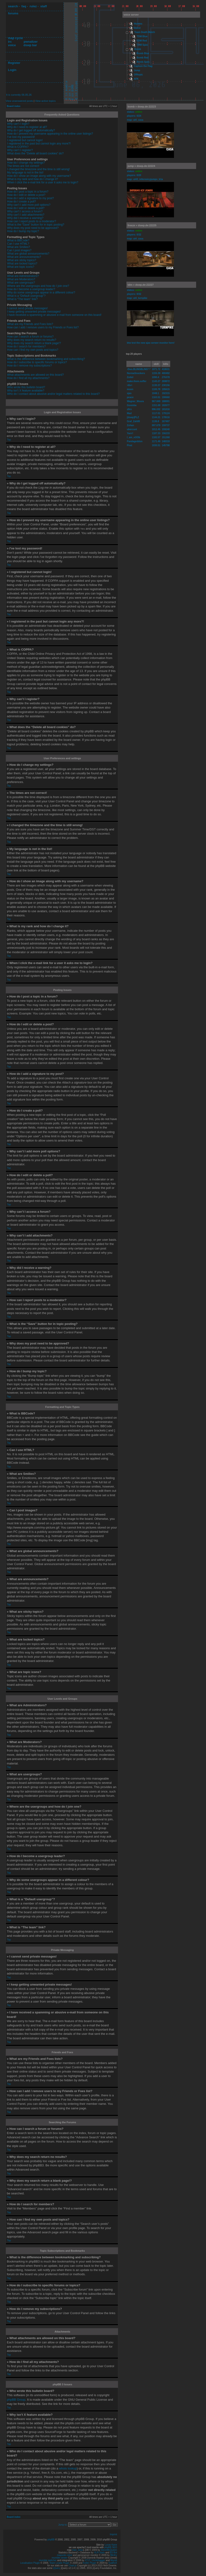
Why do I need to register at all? (27, 127)
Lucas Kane (111, 2544)
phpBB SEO (110, 2547)
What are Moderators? (21, 279)
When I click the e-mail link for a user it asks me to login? (42, 182)
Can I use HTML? (18, 243)
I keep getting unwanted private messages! (34, 311)
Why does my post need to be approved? (33, 228)
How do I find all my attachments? (28, 378)
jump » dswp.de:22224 (141, 166)
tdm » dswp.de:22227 (141, 284)
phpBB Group (16, 2399)
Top (9, 439)
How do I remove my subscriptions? (29, 365)
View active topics (45, 100)
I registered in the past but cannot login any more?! (39, 143)
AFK (136, 79)
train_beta (77, 2549)
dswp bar (30, 45)
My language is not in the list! (25, 172)
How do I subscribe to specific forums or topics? (37, 362)
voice (12, 45)
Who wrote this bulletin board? (26, 387)
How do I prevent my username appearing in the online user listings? (50, 133)
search (13, 6)
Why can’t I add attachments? (25, 214)
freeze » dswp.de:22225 (142, 225)
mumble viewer (60, 2557)
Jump (137, 70)
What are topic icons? (20, 266)
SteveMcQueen (109, 2549)
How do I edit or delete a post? (26, 195)
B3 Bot (113, 2552)
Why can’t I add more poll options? (28, 204)
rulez (33, 6)
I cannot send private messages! (27, 308)
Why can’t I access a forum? (25, 211)
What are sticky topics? (21, 260)
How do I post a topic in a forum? (27, 191)
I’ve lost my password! (21, 137)
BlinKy (113, 2555)
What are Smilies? (18, 247)
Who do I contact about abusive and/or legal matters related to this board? (53, 394)
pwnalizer (30, 41)
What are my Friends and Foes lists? (30, 324)
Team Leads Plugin (59, 2562)
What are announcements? (24, 257)
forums (13, 13)
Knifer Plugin (89, 2562)
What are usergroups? (21, 282)
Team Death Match (144, 32)
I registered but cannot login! (25, 140)
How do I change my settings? (26, 162)
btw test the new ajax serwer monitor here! (150, 343)
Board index (13, 106)
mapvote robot (64, 2555)
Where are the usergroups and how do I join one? (38, 286)
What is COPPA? (17, 146)
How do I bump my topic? (23, 231)
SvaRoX (112, 2562)
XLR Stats (99, 2552)
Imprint (113, 2534)
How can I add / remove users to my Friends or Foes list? (43, 327)
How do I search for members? (26, 346)
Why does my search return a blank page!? (34, 343)
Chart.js (73, 2565)
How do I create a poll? (21, 201)
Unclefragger (98, 2560)
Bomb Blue (143, 53)
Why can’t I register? (20, 150)
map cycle (15, 38)
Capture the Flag (143, 66)
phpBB (51, 2539)
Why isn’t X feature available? (25, 390)
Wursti (113, 2560)
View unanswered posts (19, 100)
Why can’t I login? (18, 123)
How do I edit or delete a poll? (25, 208)
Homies (138, 23)
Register (14, 63)
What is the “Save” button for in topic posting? (35, 224)
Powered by (41, 2539)
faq (23, 6)
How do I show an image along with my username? (39, 175)
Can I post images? (19, 250)
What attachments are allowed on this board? (35, 374)
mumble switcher (48, 2560)
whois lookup (68, 2468)
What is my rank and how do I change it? (32, 179)
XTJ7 (87, 2560)
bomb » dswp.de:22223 (142, 106)
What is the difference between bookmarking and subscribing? (46, 359)
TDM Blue (142, 36)
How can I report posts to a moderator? (31, 221)
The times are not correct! (23, 166)
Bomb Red (143, 57)
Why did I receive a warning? (25, 218)
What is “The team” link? (22, 299)
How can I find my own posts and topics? (32, 349)
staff (43, 6)
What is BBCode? (18, 240)
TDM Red (142, 40)
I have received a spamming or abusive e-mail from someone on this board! (54, 315)
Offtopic (138, 74)
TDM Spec (142, 45)
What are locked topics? (22, 263)
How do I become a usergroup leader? (31, 289)
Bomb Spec (143, 62)
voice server (131, 14)
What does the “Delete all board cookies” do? (35, 153)
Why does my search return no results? (31, 340)
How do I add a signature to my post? (30, 198)
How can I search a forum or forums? (30, 336)
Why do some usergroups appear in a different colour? (41, 292)
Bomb (137, 49)
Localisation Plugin (30, 2562)
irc (10, 41)
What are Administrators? (23, 276)
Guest (137, 28)
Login (12, 70)
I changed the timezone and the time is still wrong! (38, 169)
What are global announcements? (28, 253)
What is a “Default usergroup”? (26, 295)
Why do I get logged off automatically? (31, 130)
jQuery (56, 2568)
